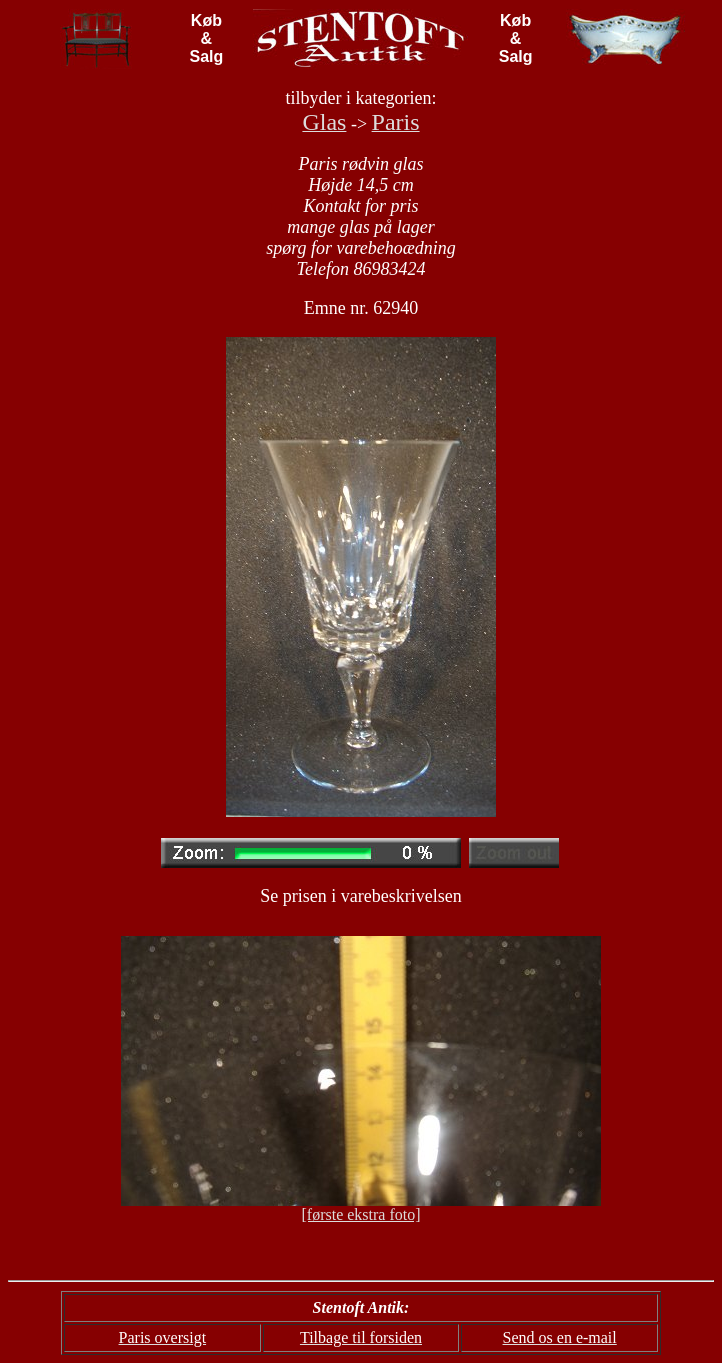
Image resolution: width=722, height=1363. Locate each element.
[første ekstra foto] (360, 1214)
